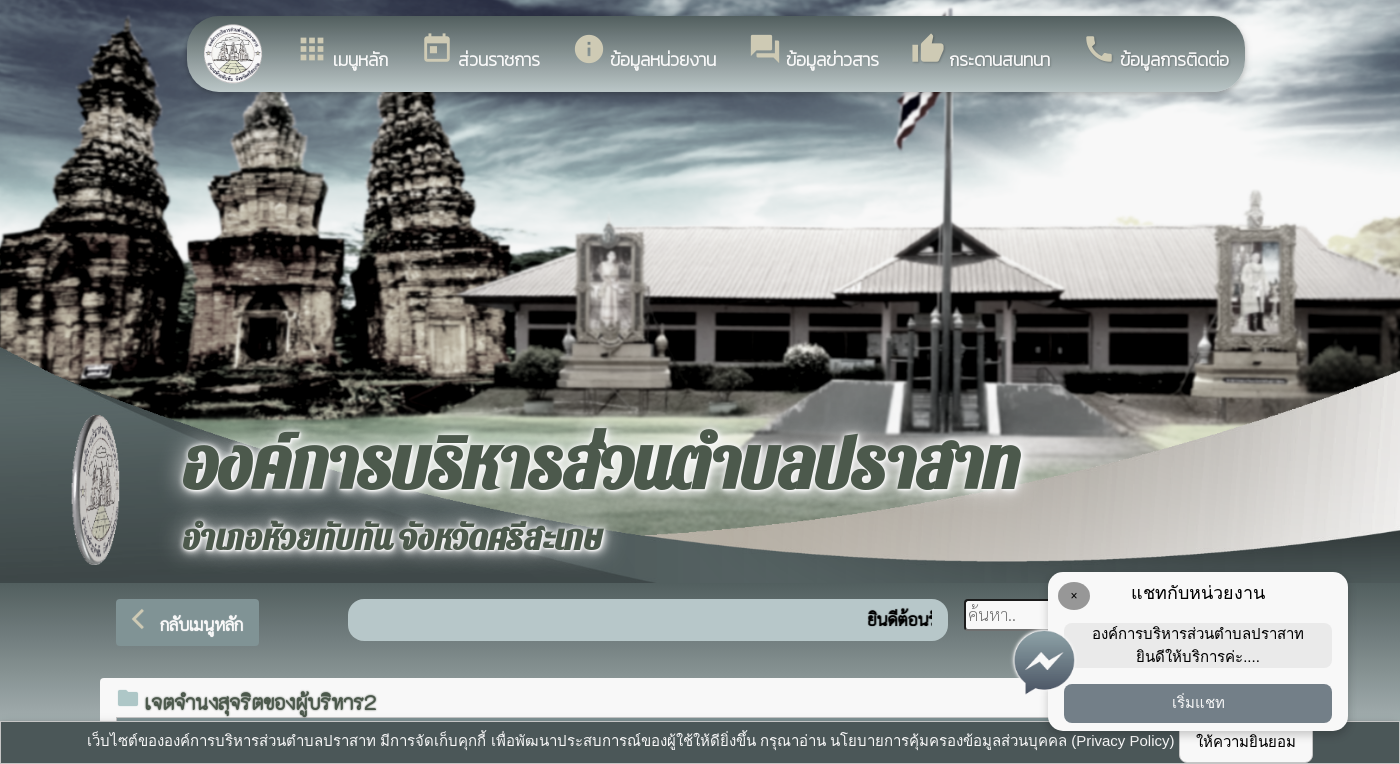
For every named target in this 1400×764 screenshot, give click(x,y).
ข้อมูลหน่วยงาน (644, 52)
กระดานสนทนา (980, 52)
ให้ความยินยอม (1246, 741)
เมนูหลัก (341, 52)
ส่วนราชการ (480, 52)
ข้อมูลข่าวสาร (813, 52)
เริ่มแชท (1198, 702)
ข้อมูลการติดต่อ (1155, 52)
